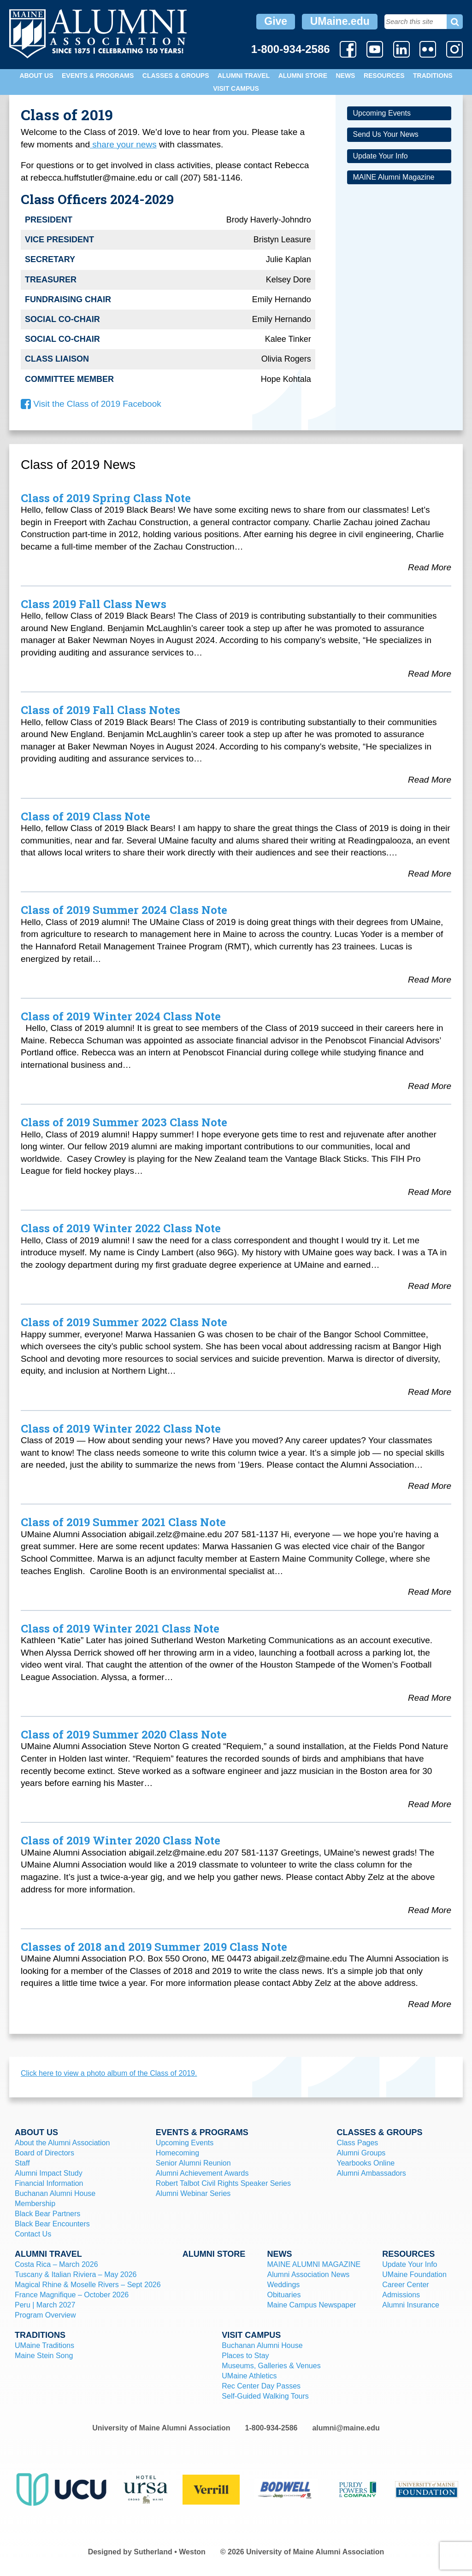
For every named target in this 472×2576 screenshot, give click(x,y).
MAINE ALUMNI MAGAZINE (313, 2264)
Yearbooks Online (366, 2163)
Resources (384, 75)
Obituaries (284, 2295)
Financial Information (49, 2183)
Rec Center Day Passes (261, 2386)
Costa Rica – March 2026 (56, 2264)
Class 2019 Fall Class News (93, 604)
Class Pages (357, 2143)
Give (275, 21)
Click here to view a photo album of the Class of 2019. (109, 2073)
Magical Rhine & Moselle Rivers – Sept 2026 (88, 2285)
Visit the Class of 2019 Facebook (91, 404)
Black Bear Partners (47, 2214)
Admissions (401, 2295)
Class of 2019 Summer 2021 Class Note (123, 1522)
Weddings (283, 2285)
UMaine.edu (340, 21)
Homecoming (177, 2153)
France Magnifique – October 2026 (72, 2295)
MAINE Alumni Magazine (393, 177)
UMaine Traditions (44, 2345)
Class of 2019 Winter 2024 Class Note (121, 1016)
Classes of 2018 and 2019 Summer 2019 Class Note (154, 1946)
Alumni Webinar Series (193, 2193)
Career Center (405, 2285)
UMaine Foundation (414, 2274)
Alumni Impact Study (49, 2173)
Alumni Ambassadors (371, 2173)
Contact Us (33, 2234)
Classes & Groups (175, 75)
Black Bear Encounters (52, 2224)
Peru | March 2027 (45, 2305)
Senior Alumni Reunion (193, 2163)
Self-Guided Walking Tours (265, 2396)
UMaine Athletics (249, 2376)
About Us (36, 75)
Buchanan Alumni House (55, 2193)
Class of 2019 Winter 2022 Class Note (121, 1228)
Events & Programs (98, 75)
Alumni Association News (308, 2274)
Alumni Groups (361, 2153)
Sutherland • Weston (170, 2552)
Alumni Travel (244, 75)
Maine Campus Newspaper (311, 2305)
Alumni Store (302, 75)
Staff (22, 2163)
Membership (35, 2203)
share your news (123, 144)
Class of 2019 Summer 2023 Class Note (124, 1122)
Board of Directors (44, 2153)
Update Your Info (380, 156)
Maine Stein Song (44, 2355)
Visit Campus (236, 88)
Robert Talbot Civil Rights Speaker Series (223, 2183)
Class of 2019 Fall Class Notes (100, 710)
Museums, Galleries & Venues (271, 2366)
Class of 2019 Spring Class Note (106, 498)
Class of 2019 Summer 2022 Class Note (124, 1322)
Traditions (433, 75)
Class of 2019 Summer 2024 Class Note (124, 909)
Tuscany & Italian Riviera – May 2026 (75, 2274)
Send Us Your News (385, 134)
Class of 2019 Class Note (85, 816)
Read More (429, 567)
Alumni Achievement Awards (202, 2173)
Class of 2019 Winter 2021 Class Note (120, 1628)
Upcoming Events (381, 113)
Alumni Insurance (410, 2305)
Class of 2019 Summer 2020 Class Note (124, 1734)
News (345, 75)
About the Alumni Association (62, 2143)
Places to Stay (245, 2355)
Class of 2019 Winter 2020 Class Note (120, 1840)
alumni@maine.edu (345, 2428)
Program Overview (45, 2315)
